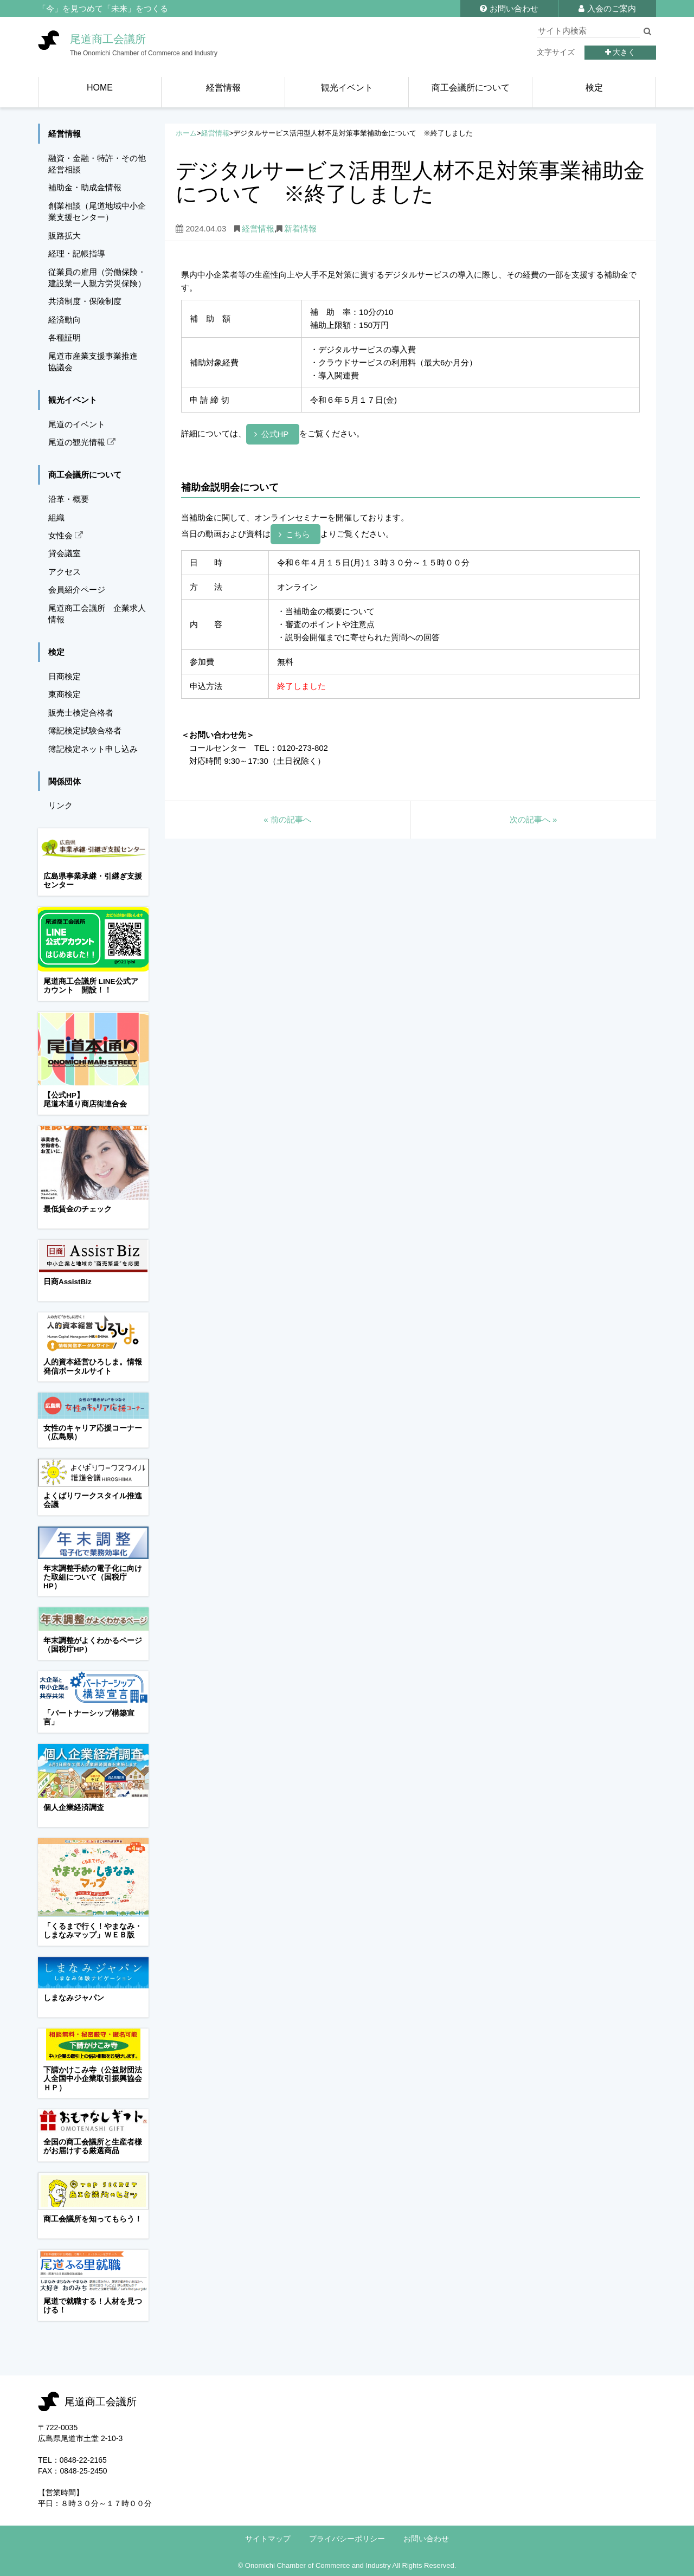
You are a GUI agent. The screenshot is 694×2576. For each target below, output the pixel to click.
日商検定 (64, 676)
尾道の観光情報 (81, 442)
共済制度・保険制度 (84, 301)
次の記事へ (533, 819)
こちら (298, 534)
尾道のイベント (76, 424)
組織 (56, 517)
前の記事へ (287, 819)
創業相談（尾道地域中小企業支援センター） (97, 211)
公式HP (275, 434)
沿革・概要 (68, 499)
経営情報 (215, 133)
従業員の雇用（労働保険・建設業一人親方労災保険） (97, 277)
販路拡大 (64, 235)
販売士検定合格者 (80, 712)
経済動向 (64, 319)
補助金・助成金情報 (84, 187)
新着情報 (300, 228)
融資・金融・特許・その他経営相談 (97, 163)
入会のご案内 (607, 8)
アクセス (64, 571)
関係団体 (64, 781)
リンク (60, 805)
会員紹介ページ (76, 589)
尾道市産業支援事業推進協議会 (93, 361)
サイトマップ (268, 2538)
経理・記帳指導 (76, 253)
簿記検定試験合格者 (84, 730)
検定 (56, 651)
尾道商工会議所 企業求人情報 (97, 613)
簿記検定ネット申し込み (93, 749)
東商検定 (64, 694)
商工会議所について (84, 474)
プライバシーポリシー (347, 2538)
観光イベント (72, 399)
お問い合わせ (509, 8)
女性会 (65, 535)
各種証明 (64, 337)
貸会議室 (64, 553)
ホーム (186, 133)
